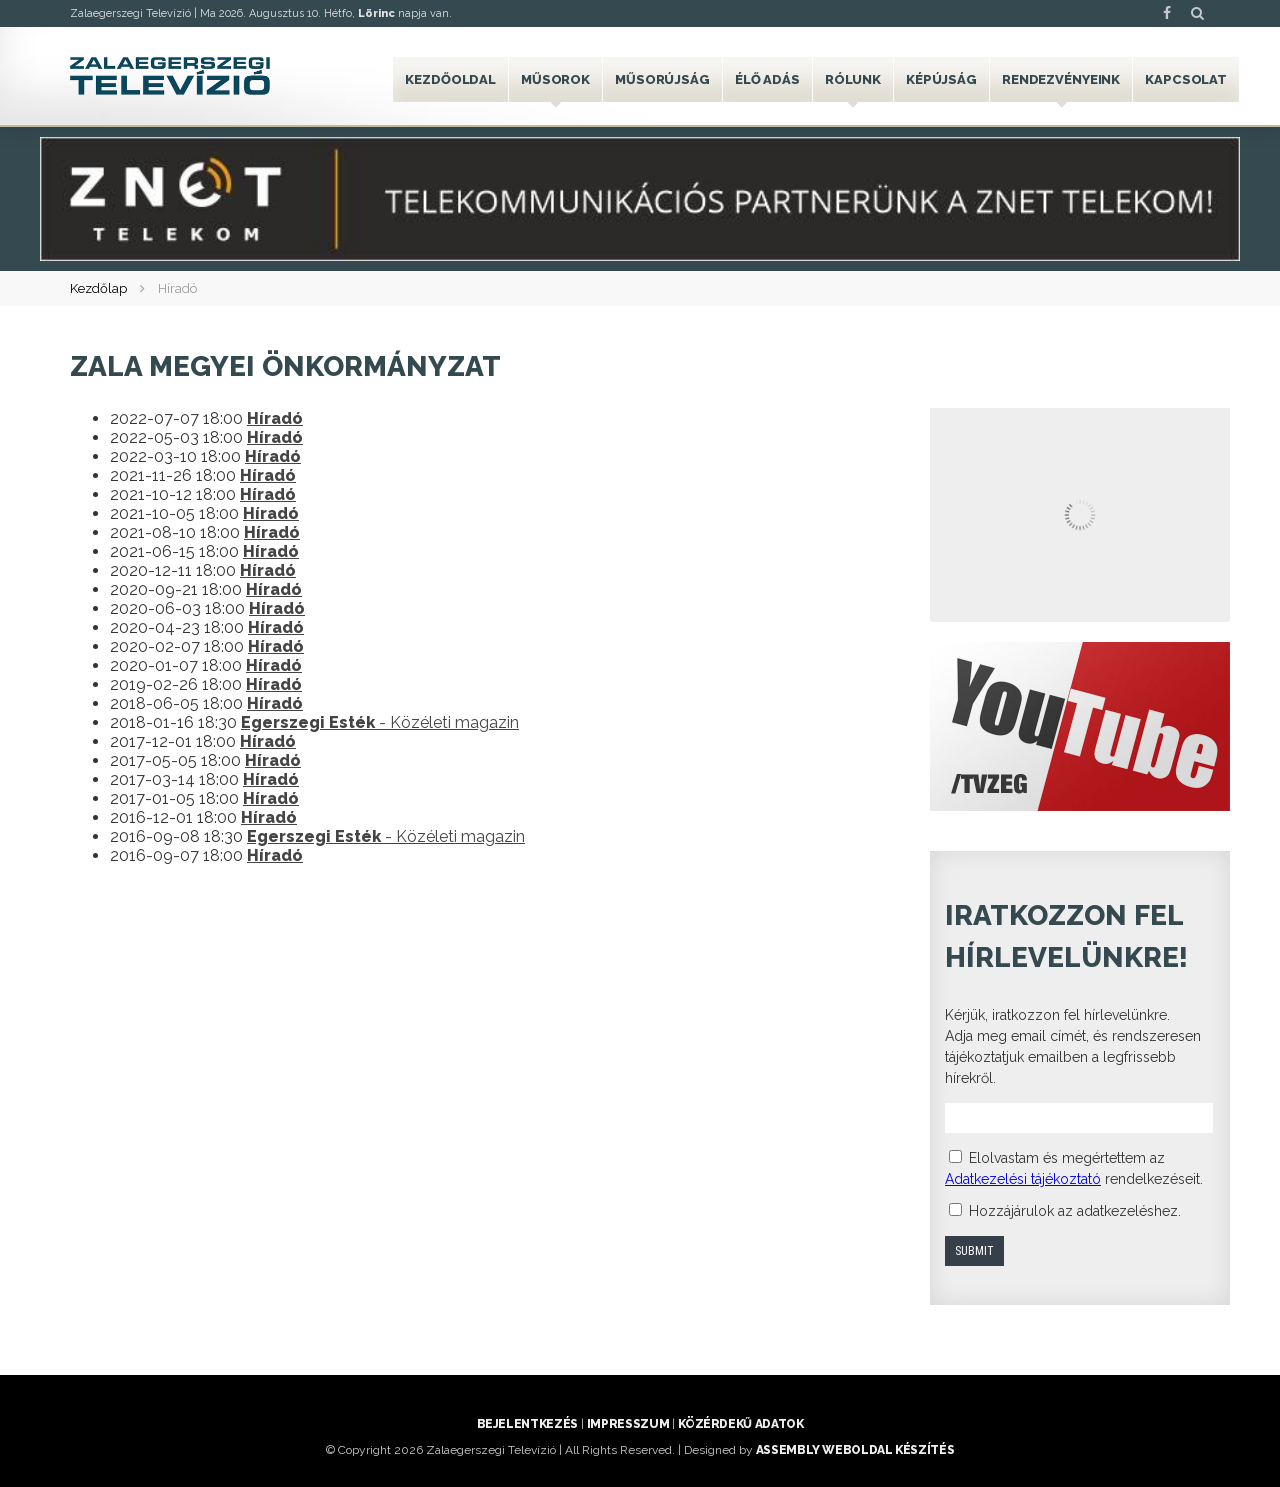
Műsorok (555, 79)
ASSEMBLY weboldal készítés (855, 1450)
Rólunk (853, 79)
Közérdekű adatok (740, 1424)
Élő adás (767, 79)
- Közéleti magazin (380, 722)
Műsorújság (662, 79)
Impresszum (628, 1424)
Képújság (941, 79)
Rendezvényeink (1061, 79)
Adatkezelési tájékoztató (1023, 1179)
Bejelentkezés (527, 1424)
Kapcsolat (1186, 79)
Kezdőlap (98, 288)
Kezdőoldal (450, 79)
